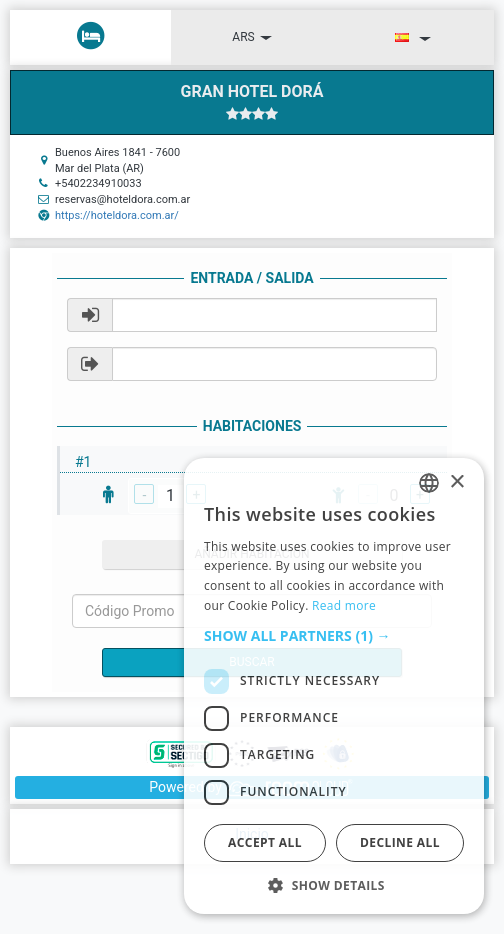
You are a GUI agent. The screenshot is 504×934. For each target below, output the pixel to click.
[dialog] (334, 686)
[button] (334, 636)
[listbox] (429, 483)
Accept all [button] (265, 842)
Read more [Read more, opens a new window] (344, 605)
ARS (251, 37)
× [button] (456, 482)
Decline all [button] (400, 842)
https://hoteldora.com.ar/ (117, 215)
